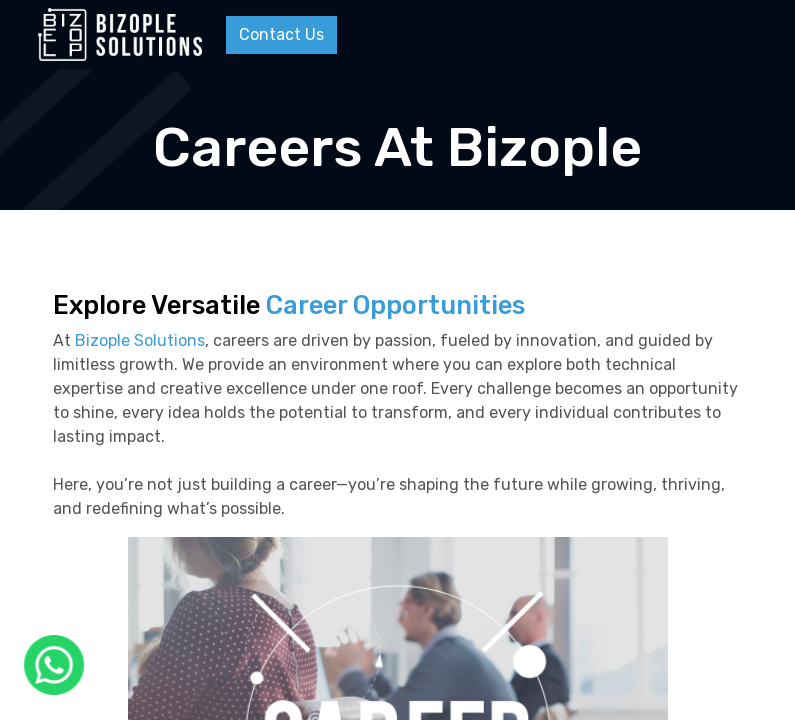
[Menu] (742, 35)
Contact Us (281, 34)
